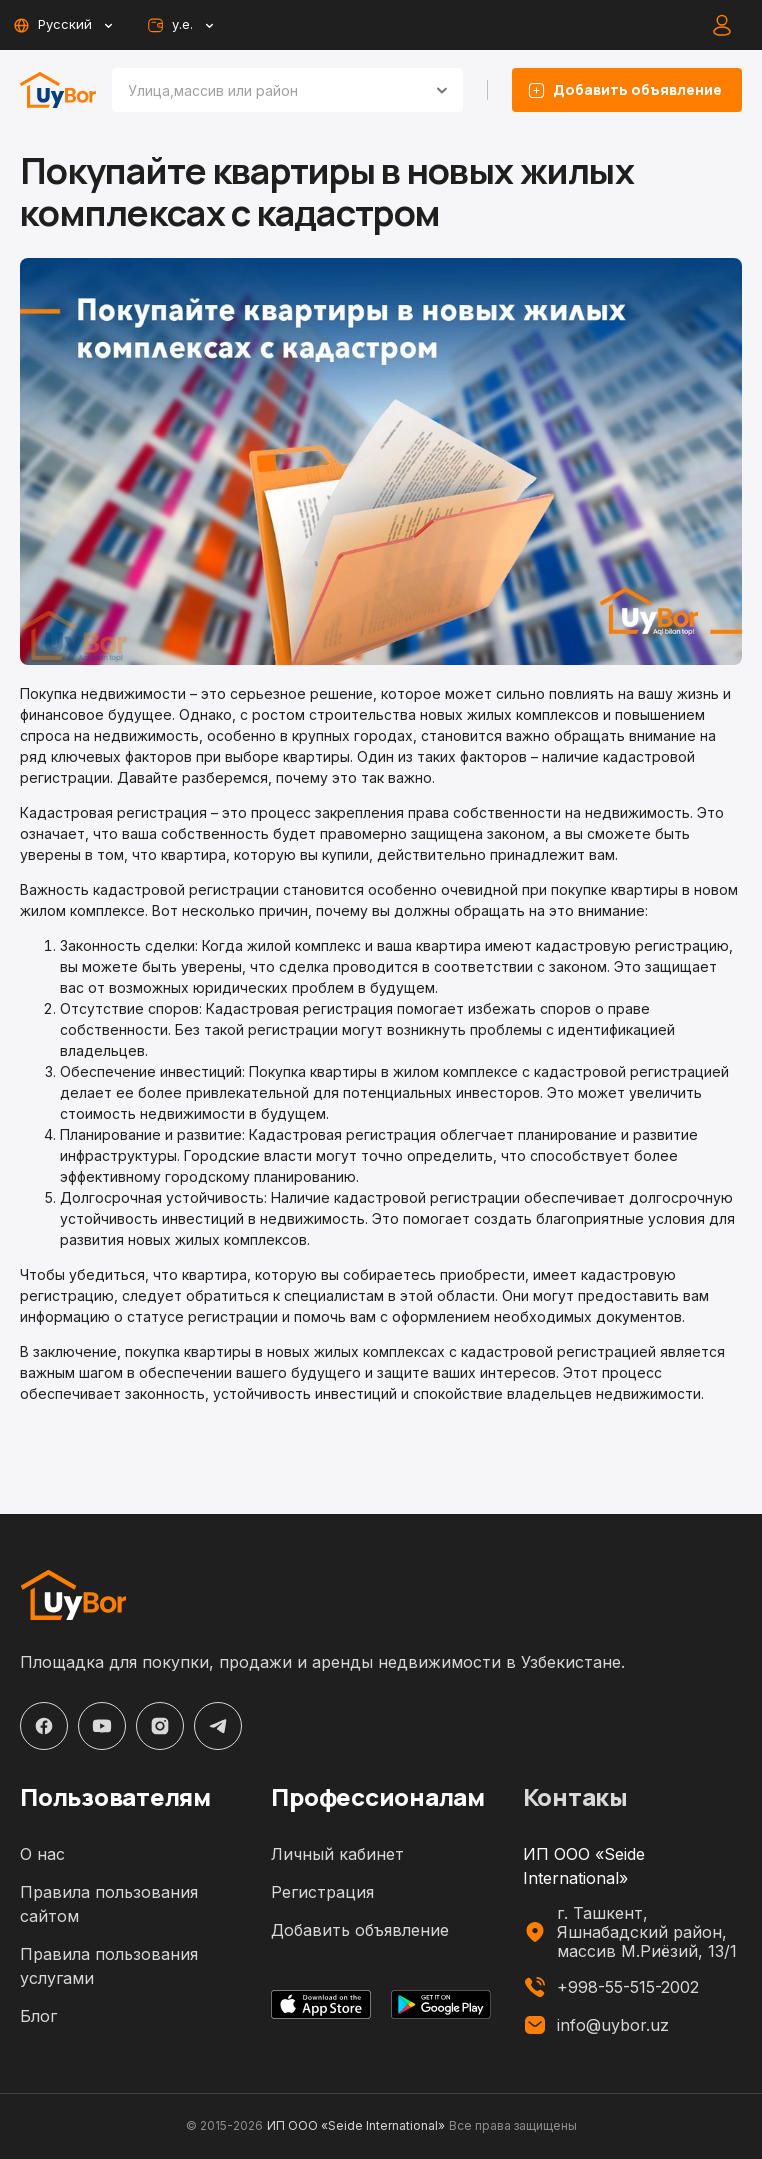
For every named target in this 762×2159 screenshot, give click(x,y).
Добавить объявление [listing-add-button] (627, 90)
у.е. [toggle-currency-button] (179, 25)
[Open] (442, 90)
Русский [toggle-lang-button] (62, 25)
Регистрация (322, 1892)
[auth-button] (722, 25)
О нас (42, 1854)
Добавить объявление (360, 1930)
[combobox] (263, 90)
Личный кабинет (337, 1854)
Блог (38, 2016)
